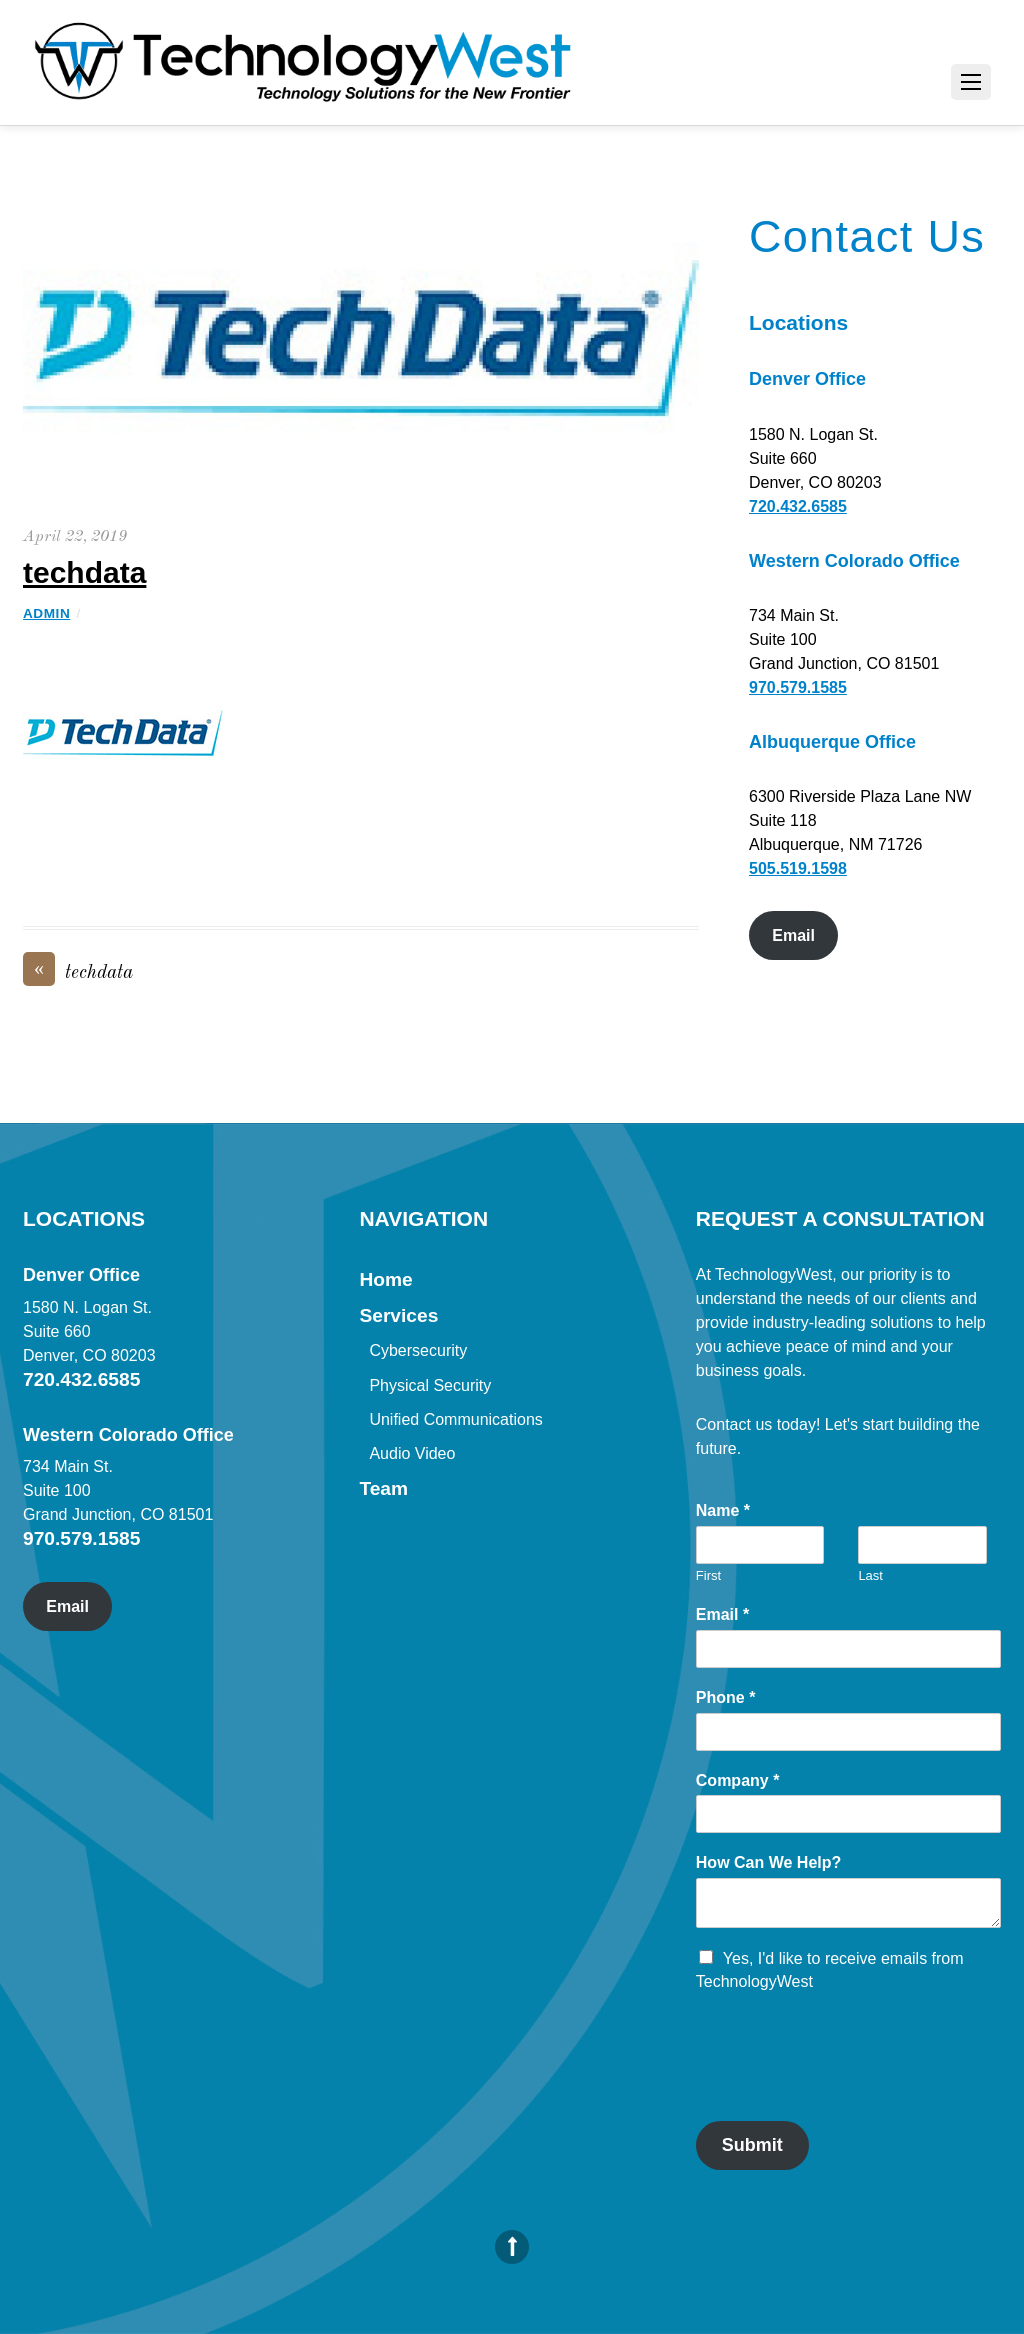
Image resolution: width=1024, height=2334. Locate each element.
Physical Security (430, 1385)
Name (723, 1510)
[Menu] (971, 82)
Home (385, 1279)
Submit (752, 2145)
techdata (84, 572)
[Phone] (848, 1732)
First (708, 1575)
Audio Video (412, 1453)
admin (46, 613)
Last (870, 1575)
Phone (726, 1697)
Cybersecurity (418, 1350)
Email (793, 935)
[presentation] (848, 2088)
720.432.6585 (798, 506)
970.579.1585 (798, 687)
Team (383, 1488)
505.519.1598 (798, 868)
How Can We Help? (769, 1862)
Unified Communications (455, 1419)
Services (398, 1315)
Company (738, 1780)
